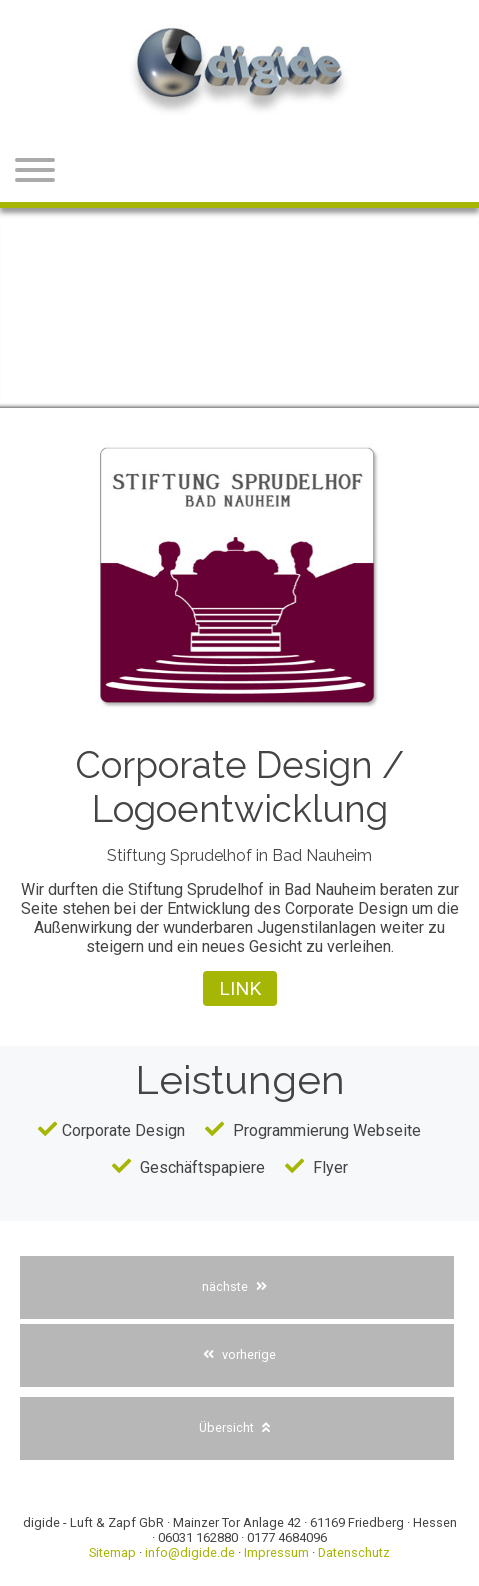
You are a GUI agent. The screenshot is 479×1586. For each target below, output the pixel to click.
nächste (234, 1286)
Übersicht (234, 1427)
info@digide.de (190, 1552)
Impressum (276, 1552)
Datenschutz (354, 1552)
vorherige (239, 1354)
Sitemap (112, 1552)
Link (240, 988)
